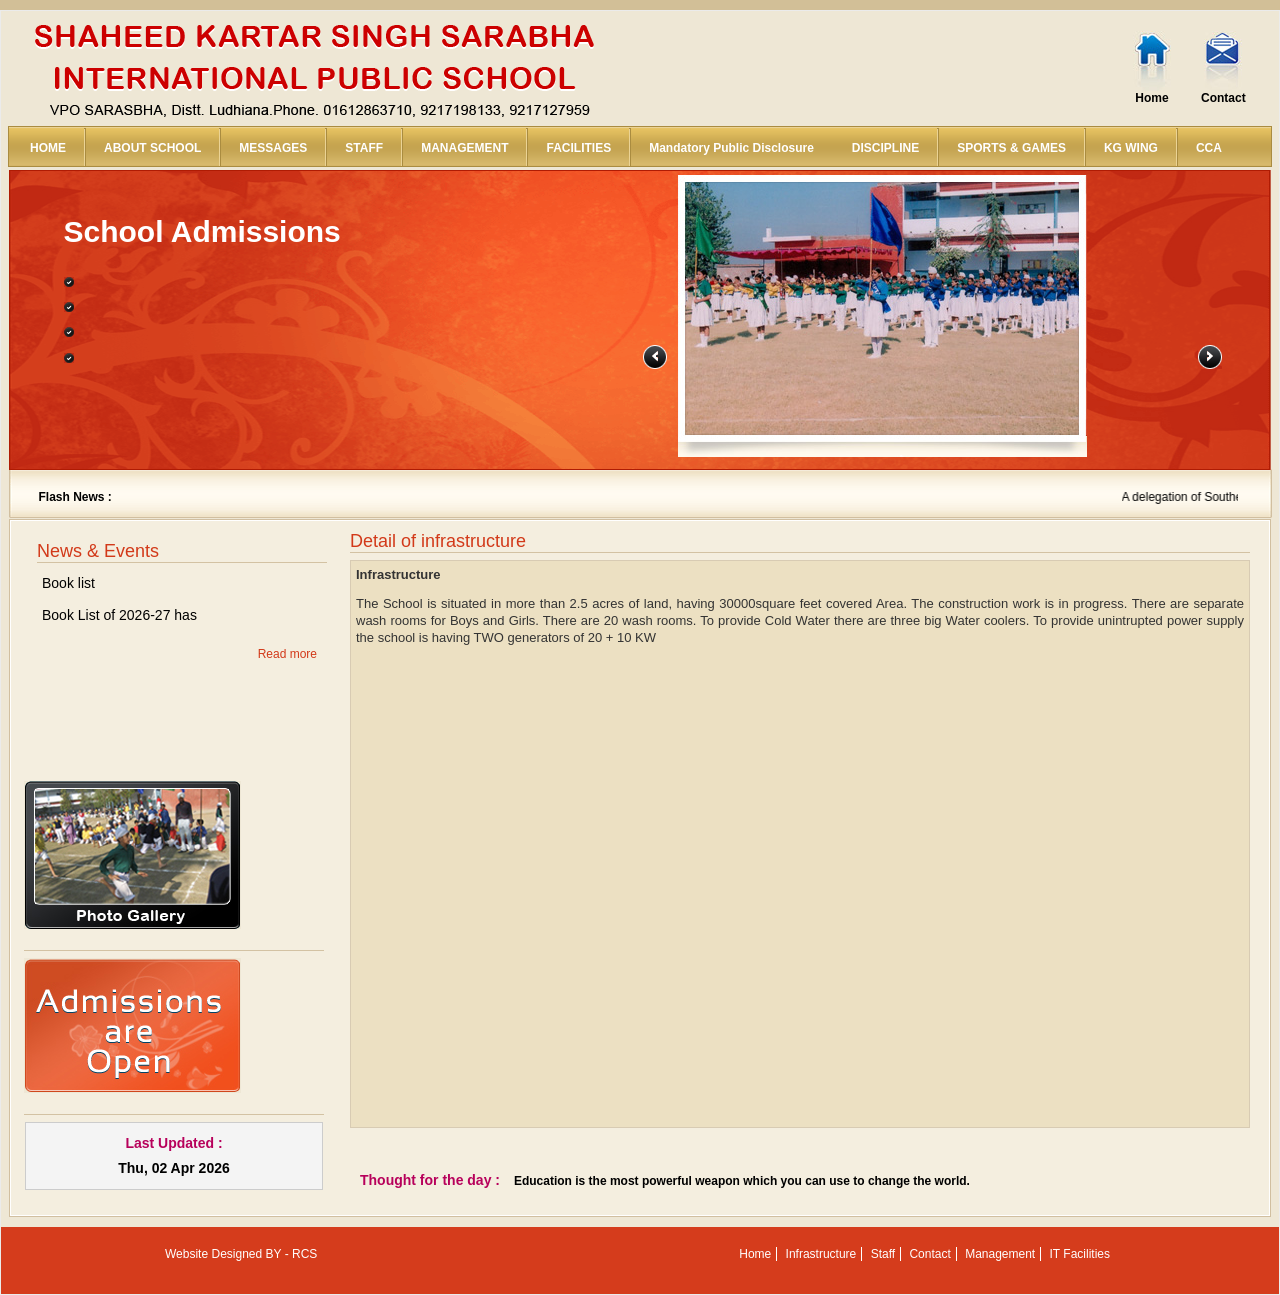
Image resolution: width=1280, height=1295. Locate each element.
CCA (1209, 148)
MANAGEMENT (464, 148)
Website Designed (213, 1254)
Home (1151, 98)
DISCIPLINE (885, 148)
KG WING (1131, 148)
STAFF (364, 148)
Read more (287, 654)
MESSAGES (273, 148)
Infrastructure (821, 1254)
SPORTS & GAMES (1011, 148)
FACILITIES (578, 148)
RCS (304, 1254)
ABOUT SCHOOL (152, 148)
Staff (883, 1254)
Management (1000, 1254)
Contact (1223, 98)
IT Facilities (1080, 1254)
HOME (48, 148)
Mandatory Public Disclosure (731, 148)
